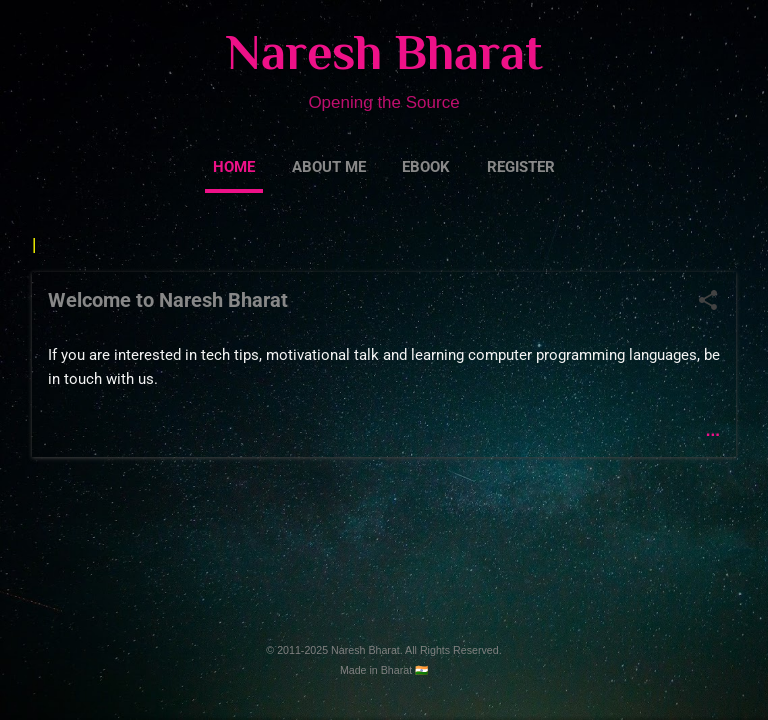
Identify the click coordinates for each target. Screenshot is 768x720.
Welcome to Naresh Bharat (168, 304)
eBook (426, 167)
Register (521, 167)
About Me (329, 167)
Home (234, 167)
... (713, 434)
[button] (708, 306)
